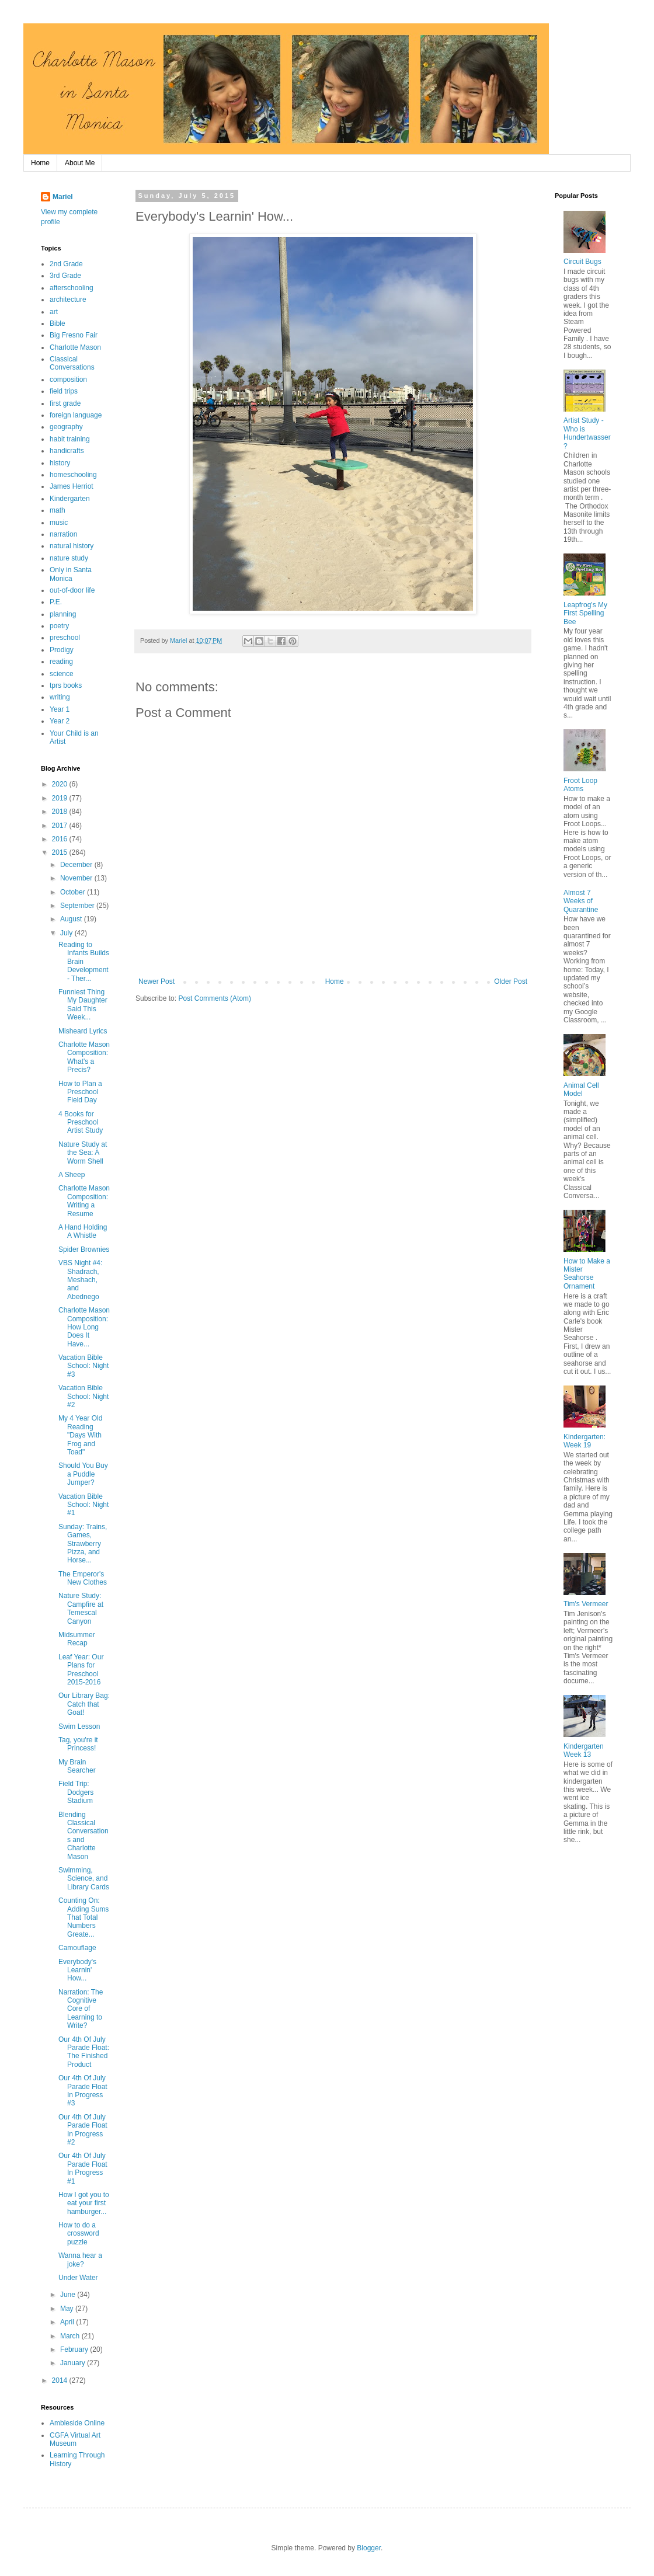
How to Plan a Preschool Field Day (80, 1092)
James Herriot (71, 486)
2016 (60, 839)
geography (66, 427)
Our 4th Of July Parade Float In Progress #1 (82, 2168)
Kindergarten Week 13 (583, 1750)
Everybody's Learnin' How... (77, 1970)
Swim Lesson (79, 1726)
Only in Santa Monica (71, 574)
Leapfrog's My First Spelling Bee (585, 613)
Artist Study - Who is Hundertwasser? (587, 433)
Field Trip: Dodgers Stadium (75, 1792)
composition (68, 379)
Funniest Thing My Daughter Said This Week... (82, 1004)
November (77, 878)
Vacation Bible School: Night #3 (83, 1365)
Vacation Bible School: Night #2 (83, 1396)
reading (61, 661)
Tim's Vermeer (585, 1604)
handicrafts (67, 451)
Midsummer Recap (76, 1639)
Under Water (78, 2278)
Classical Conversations (72, 363)
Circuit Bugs (582, 261)
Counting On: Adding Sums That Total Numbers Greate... (83, 1917)
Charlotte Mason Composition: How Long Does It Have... (84, 1327)
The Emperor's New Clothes (82, 1578)
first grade (65, 403)
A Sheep (71, 1175)
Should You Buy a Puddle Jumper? (83, 1474)
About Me (80, 163)
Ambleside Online (77, 2423)
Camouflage (77, 1948)
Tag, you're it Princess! (78, 1744)
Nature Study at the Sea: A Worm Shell (82, 1152)
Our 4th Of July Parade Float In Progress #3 (82, 2090)
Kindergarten (70, 499)
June (68, 2294)
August (72, 919)
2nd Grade (66, 264)
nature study (69, 558)
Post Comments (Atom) (214, 998)
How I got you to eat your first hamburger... (83, 2203)
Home (40, 163)
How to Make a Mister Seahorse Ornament (586, 1273)
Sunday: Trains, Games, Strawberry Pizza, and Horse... (82, 1544)
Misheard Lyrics (82, 1031)
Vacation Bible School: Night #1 (83, 1504)
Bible (57, 323)
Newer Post (156, 981)
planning (63, 614)
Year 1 (59, 709)
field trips (64, 391)
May (67, 2309)
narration (63, 534)
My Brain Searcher (77, 1766)
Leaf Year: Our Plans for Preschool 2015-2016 (80, 1669)
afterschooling (71, 288)
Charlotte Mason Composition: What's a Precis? (84, 1057)
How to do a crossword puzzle (78, 2233)
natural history (71, 546)
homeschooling (73, 475)
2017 (60, 825)
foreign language (76, 415)
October (73, 892)
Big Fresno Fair (74, 335)
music (59, 522)
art (54, 312)
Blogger (369, 2548)
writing (60, 697)
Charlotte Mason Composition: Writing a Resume (84, 1200)
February (75, 2349)
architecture (68, 299)
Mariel (63, 197)
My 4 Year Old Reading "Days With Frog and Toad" (80, 1435)
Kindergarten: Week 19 (584, 1441)
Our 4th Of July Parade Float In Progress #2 (82, 2129)
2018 (60, 811)
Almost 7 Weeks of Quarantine (580, 901)
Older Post (510, 981)
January (73, 2363)
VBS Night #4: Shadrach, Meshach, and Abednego (80, 1280)
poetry (59, 626)
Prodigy (62, 650)
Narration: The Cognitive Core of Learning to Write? (80, 2009)
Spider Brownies (83, 1249)
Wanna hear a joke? (80, 2259)
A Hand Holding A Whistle (82, 1231)
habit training (70, 439)
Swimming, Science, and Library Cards (83, 1878)
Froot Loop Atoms (580, 785)
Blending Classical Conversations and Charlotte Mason (83, 1836)
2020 (60, 784)
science (62, 674)
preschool (65, 637)
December (77, 865)
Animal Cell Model (581, 1089)
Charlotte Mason (75, 347)
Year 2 (59, 721)
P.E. (56, 602)
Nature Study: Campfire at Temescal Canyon (80, 1608)
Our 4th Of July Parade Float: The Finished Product (83, 2052)
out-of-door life (72, 590)
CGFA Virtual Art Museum (75, 2439)
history (60, 463)
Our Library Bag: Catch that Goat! (84, 1704)
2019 (60, 798)
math (57, 510)
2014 (60, 2380)
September (78, 905)
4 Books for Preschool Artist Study (80, 1122)
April (68, 2322)
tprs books (66, 685)
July (67, 933)
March (71, 2336)
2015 (60, 852)
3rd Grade (65, 275)
